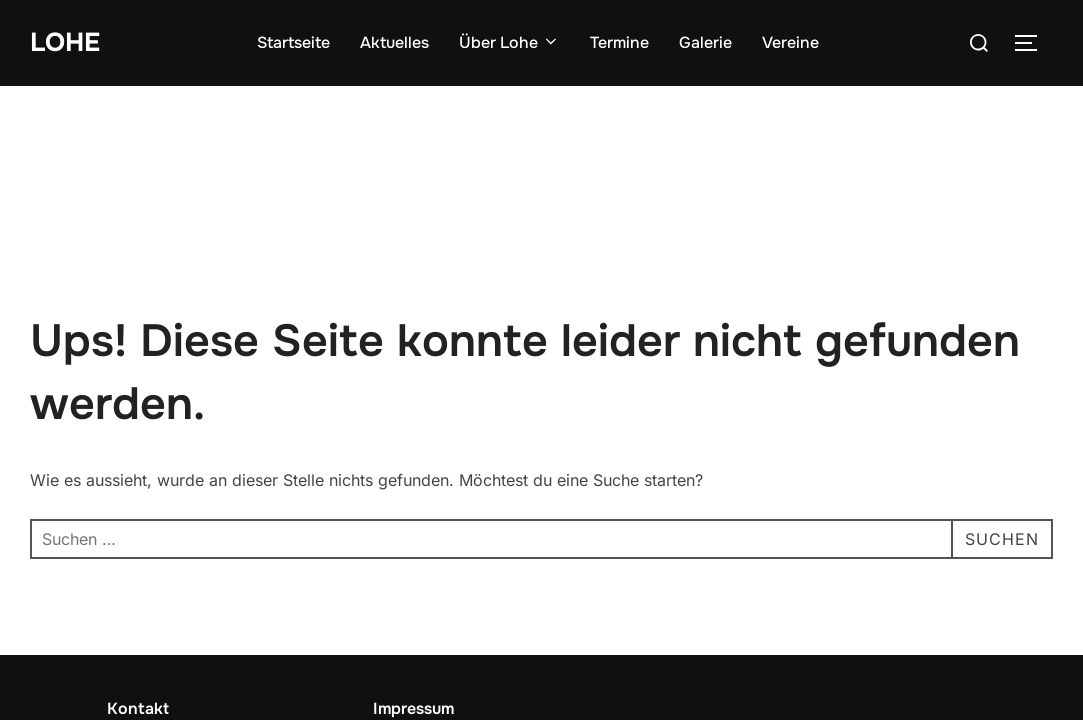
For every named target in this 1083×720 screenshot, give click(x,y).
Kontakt (138, 622)
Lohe (65, 42)
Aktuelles (394, 42)
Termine (619, 42)
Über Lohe (509, 42)
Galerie (705, 42)
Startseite (293, 42)
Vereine (790, 42)
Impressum (413, 622)
